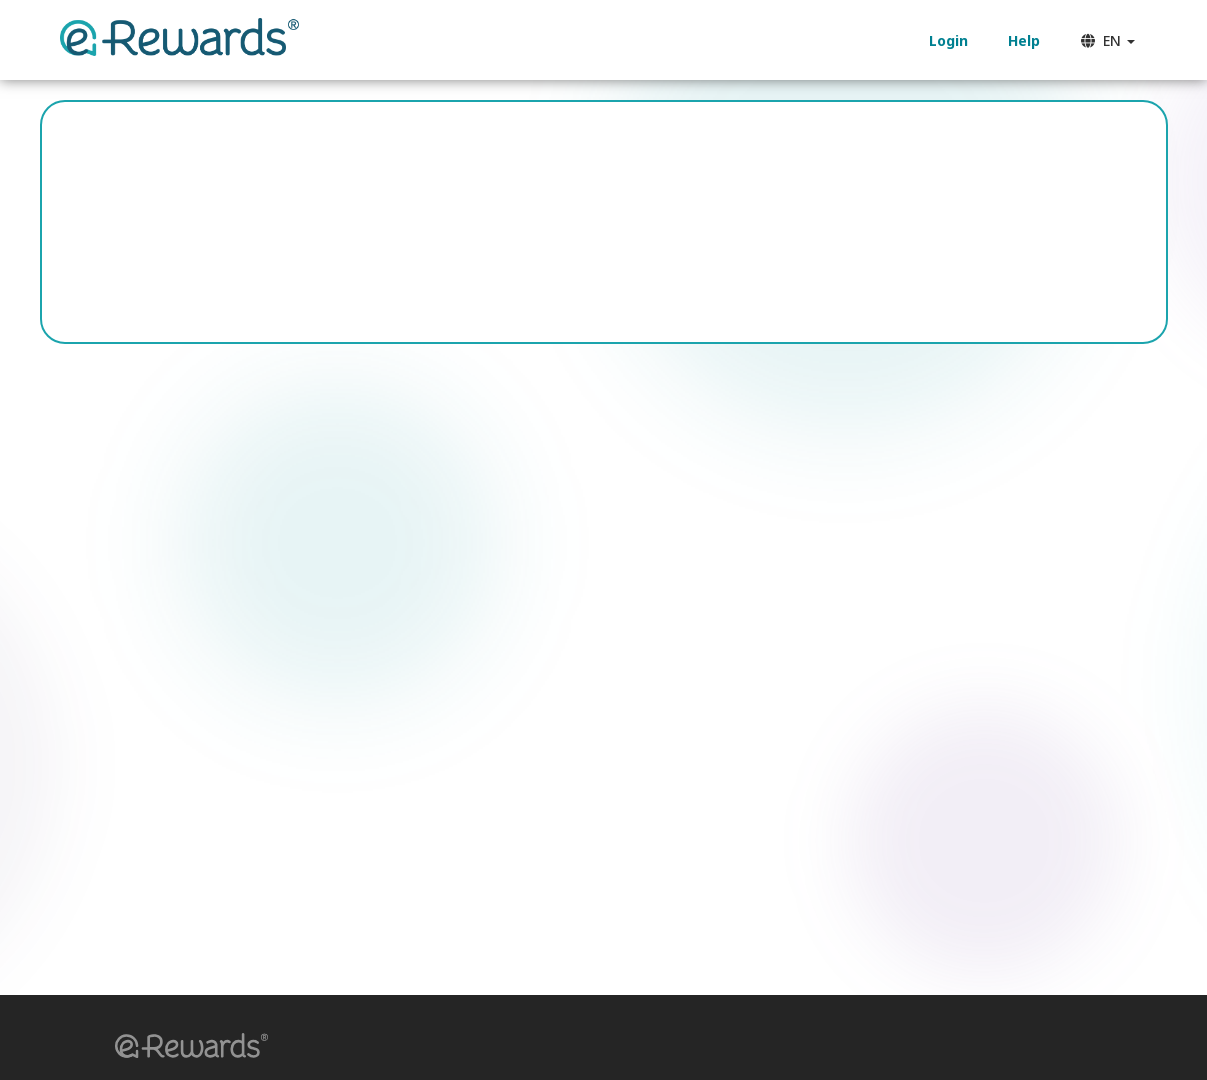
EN (1108, 40)
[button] (185, 1048)
